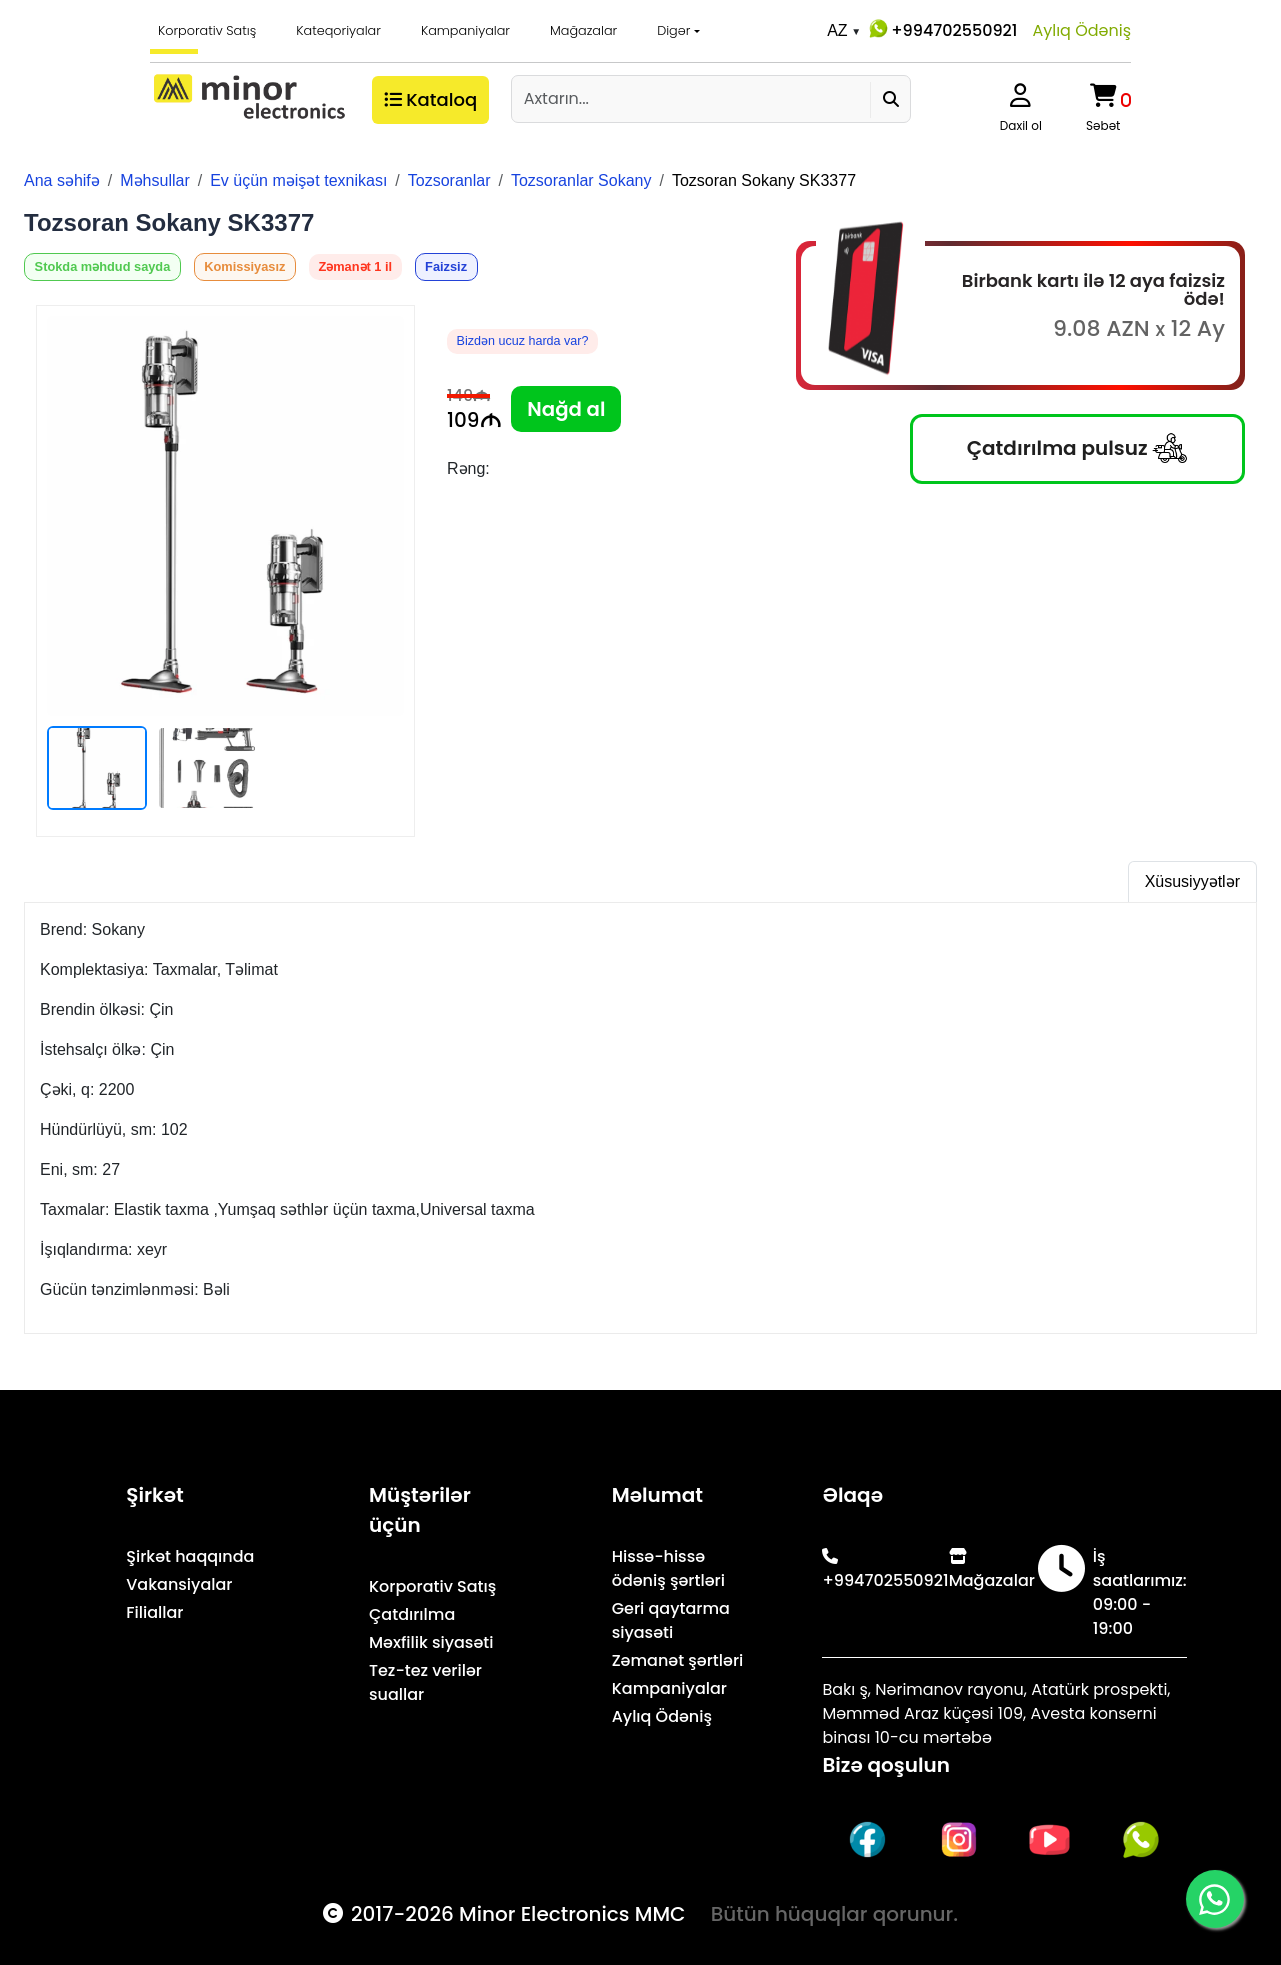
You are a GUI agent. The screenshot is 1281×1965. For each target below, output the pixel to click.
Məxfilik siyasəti (431, 1642)
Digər (673, 30)
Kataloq (429, 99)
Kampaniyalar (465, 30)
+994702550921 (941, 29)
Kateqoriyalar (338, 30)
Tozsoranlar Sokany (581, 180)
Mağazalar (583, 30)
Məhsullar (154, 180)
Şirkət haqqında (190, 1556)
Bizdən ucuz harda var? (524, 341)
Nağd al (566, 409)
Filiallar (154, 1612)
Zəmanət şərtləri (678, 1660)
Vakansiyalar (179, 1584)
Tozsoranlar (449, 180)
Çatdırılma (412, 1614)
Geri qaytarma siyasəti (671, 1620)
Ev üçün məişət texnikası (298, 180)
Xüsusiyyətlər (1192, 881)
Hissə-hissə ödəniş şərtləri (668, 1568)
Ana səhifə (62, 180)
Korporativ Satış (207, 30)
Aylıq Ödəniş (1081, 30)
